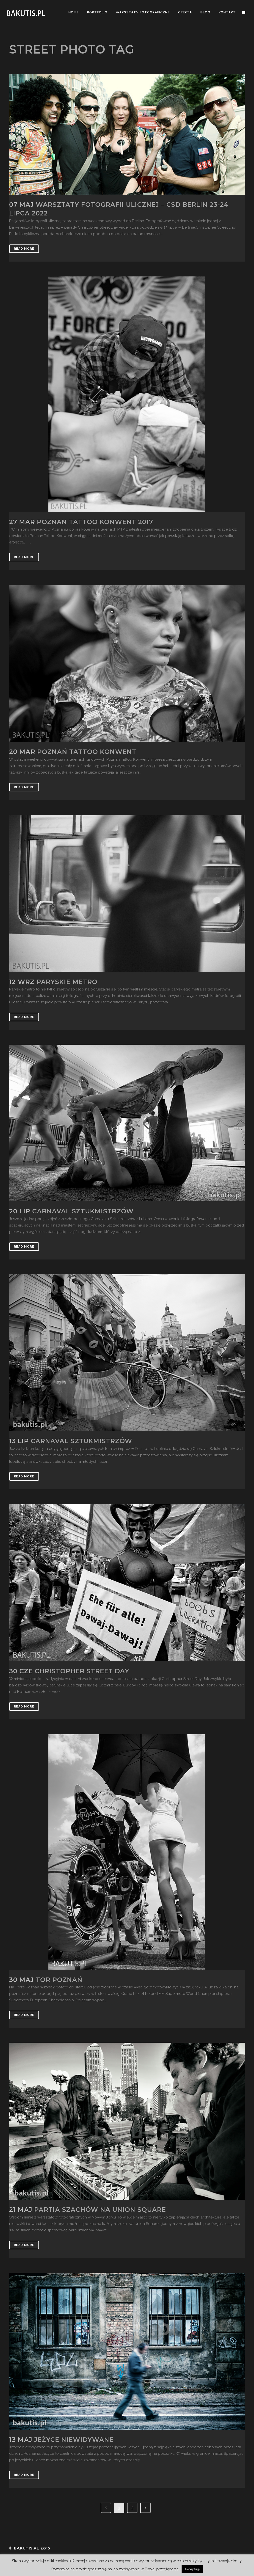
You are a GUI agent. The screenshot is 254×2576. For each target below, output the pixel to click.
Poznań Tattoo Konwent (86, 751)
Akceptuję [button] (192, 2569)
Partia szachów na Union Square (100, 2209)
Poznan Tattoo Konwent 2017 (95, 522)
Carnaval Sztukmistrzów (83, 1211)
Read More (24, 248)
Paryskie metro (66, 982)
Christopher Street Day (82, 1671)
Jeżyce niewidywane (74, 2439)
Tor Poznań (59, 1979)
